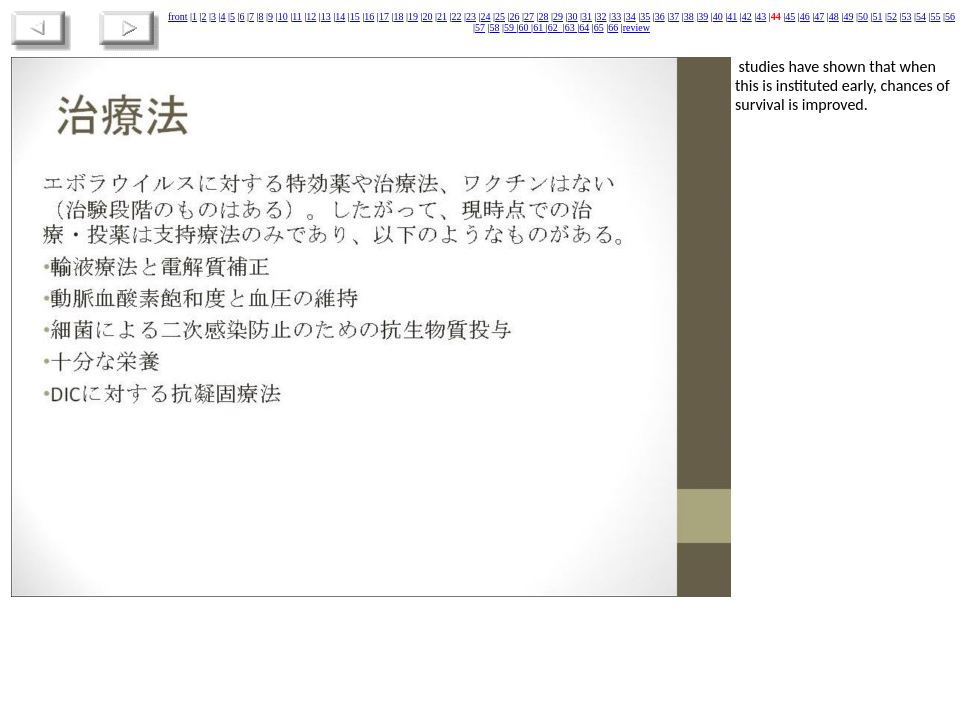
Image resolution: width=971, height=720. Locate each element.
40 (718, 16)
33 (616, 16)
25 (500, 16)
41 (732, 16)
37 (674, 16)
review (636, 27)
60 (525, 27)
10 (283, 16)
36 (660, 16)
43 (761, 16)
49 (848, 16)
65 (599, 27)
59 (510, 27)
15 (355, 16)
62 (554, 27)
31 (587, 16)
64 (584, 27)
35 (645, 16)
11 (297, 16)
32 (602, 16)
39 (703, 16)
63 (571, 27)
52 (892, 16)
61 (539, 27)
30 (573, 16)
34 (631, 16)
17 (384, 16)
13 (326, 16)
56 (950, 16)
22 (456, 16)
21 (442, 16)
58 (495, 27)
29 (558, 16)
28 (544, 16)
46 (805, 16)
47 (819, 16)
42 (747, 16)
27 (529, 16)
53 (906, 16)
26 (515, 16)
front (177, 16)
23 (471, 16)
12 (311, 16)
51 (877, 16)
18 (398, 16)
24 (485, 16)
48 (834, 16)
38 (689, 16)
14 (340, 16)
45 (790, 16)
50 (863, 16)
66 (613, 27)
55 (935, 16)
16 (369, 16)
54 (921, 16)
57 (480, 27)
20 (427, 16)
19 (413, 16)
